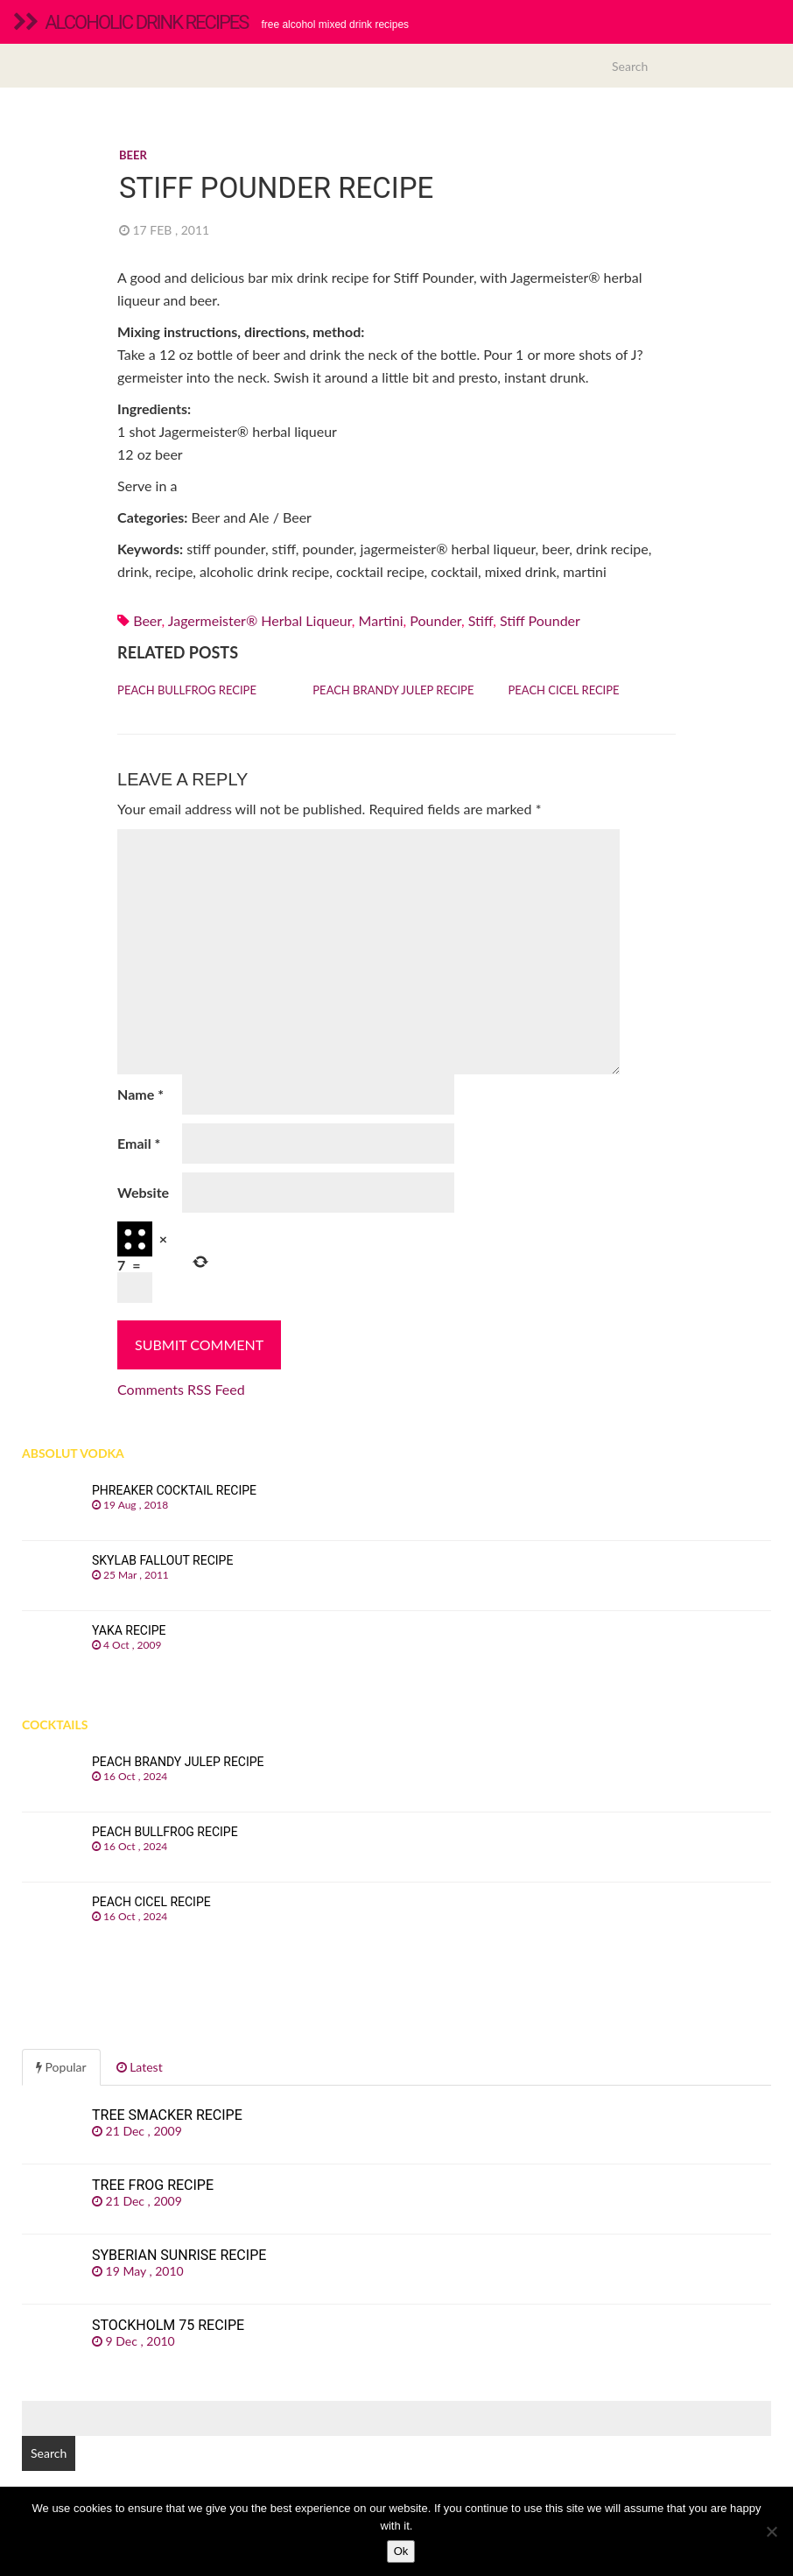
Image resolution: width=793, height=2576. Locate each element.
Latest (139, 2066)
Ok (401, 2551)
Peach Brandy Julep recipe (393, 690)
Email (138, 1143)
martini (381, 620)
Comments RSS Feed (181, 1389)
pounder (435, 620)
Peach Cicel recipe (564, 690)
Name (140, 1094)
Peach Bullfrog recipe (186, 690)
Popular (61, 2066)
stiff (480, 620)
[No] (771, 2531)
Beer (133, 155)
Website (143, 1192)
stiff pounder (540, 620)
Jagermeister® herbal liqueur (260, 620)
